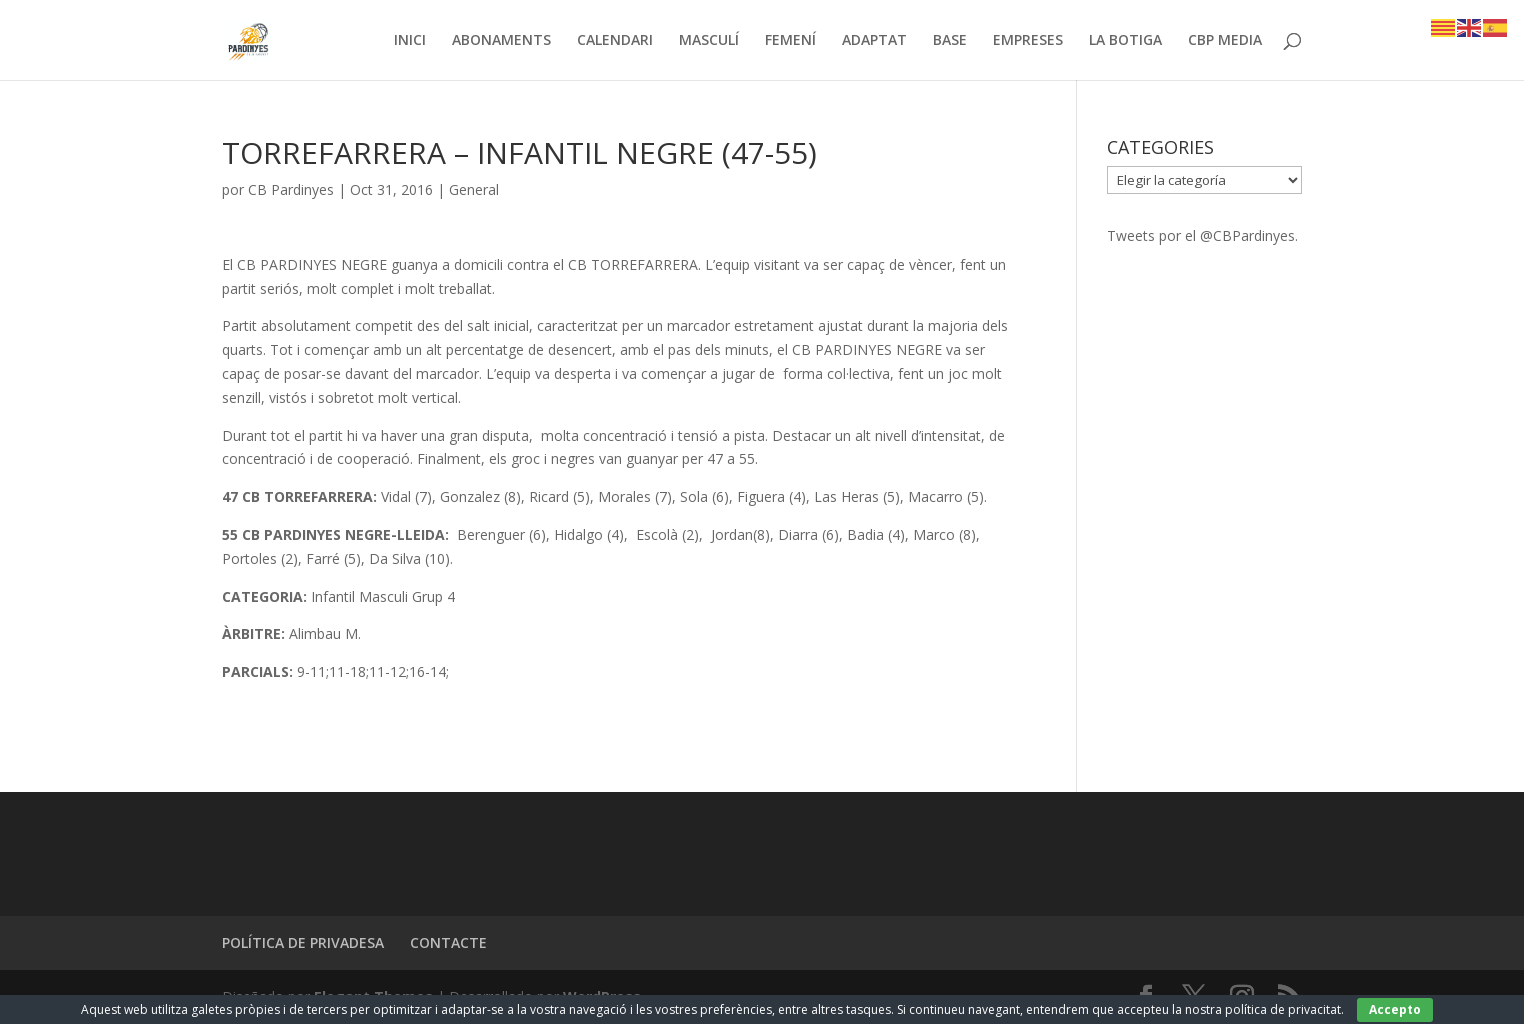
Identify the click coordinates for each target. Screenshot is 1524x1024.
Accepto (1395, 1009)
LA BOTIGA (1125, 41)
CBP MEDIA (1225, 41)
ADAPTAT (874, 41)
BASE (950, 41)
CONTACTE (448, 942)
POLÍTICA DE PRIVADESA (303, 942)
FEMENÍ (790, 41)
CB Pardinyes (291, 189)
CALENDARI (615, 41)
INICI (410, 41)
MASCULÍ (709, 41)
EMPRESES (1028, 41)
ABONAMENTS (501, 41)
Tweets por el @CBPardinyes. (1202, 235)
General (474, 189)
